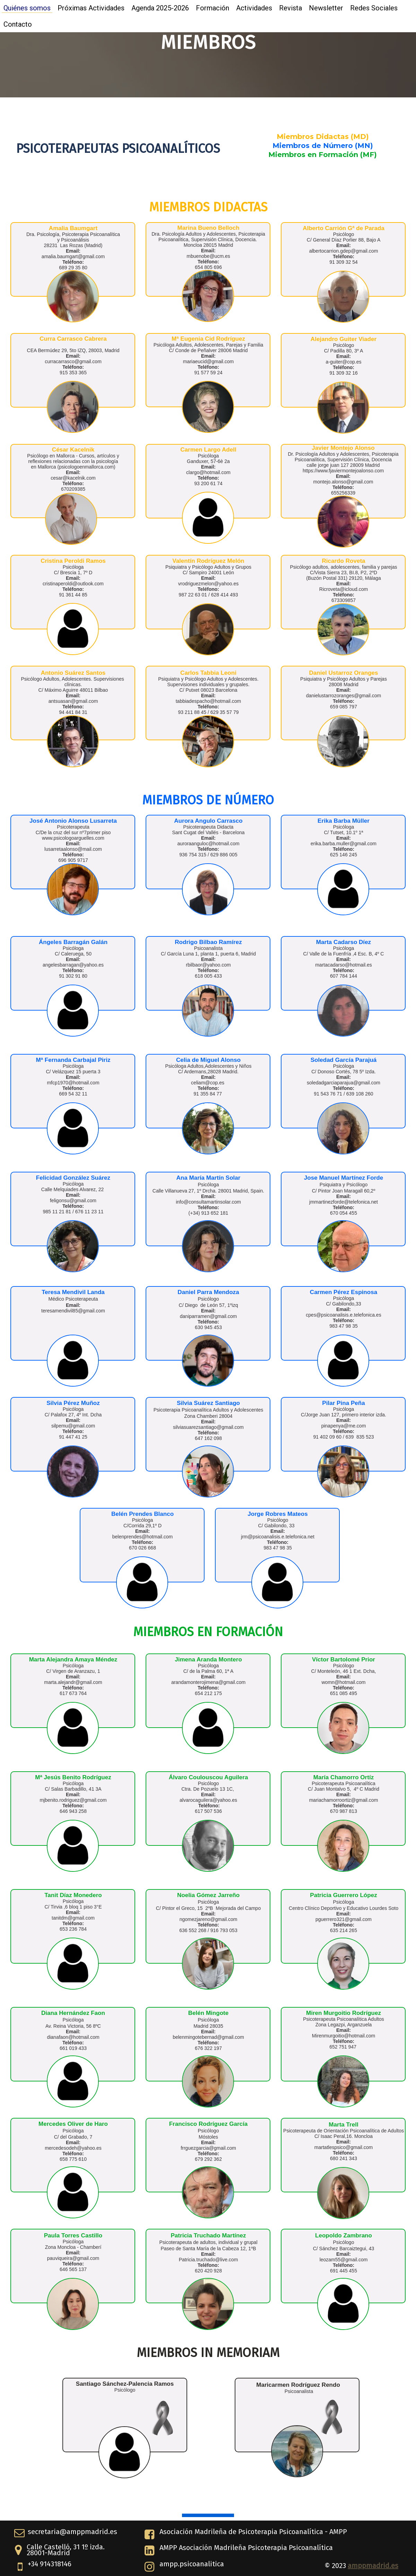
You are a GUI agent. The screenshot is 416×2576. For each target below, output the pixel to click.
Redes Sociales (374, 8)
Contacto (17, 24)
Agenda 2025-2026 (160, 8)
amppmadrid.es (373, 2565)
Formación (212, 8)
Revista (290, 8)
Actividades (254, 8)
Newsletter (326, 8)
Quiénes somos (27, 8)
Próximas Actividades (91, 8)
